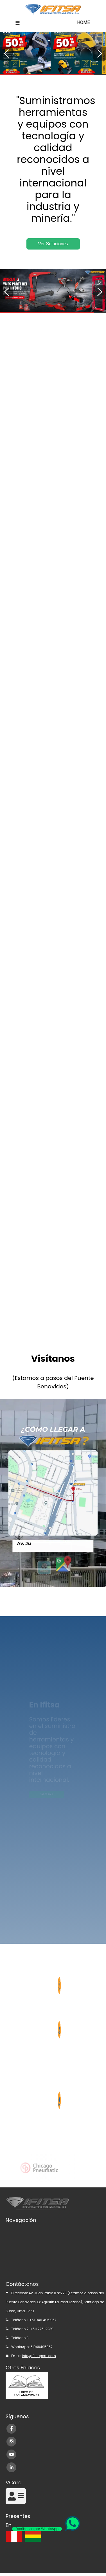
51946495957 (41, 2346)
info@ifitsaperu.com (39, 2355)
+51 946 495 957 (42, 2320)
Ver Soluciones (53, 243)
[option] (53, 53)
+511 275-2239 (41, 2328)
